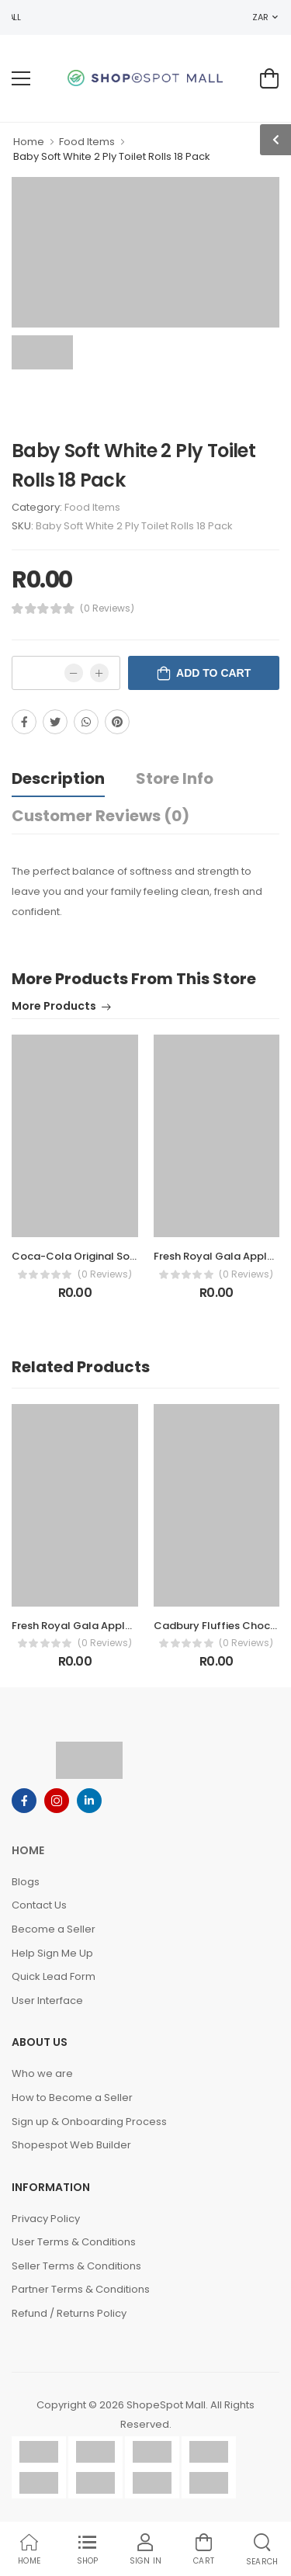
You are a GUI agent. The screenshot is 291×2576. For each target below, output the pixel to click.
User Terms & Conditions (74, 2241)
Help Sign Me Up (52, 1953)
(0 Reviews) (107, 608)
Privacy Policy (46, 2218)
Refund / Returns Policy (69, 2313)
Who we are (42, 2073)
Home (28, 141)
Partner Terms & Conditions (81, 2289)
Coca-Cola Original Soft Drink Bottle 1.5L (116, 1256)
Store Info (174, 778)
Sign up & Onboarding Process (89, 2121)
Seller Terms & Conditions (76, 2266)
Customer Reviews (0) (100, 816)
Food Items (87, 141)
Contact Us (39, 1905)
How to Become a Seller (72, 2097)
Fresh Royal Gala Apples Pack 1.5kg (101, 1625)
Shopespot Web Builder (71, 2144)
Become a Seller (53, 1929)
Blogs (26, 1881)
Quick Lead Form (53, 1976)
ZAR (260, 17)
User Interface (47, 2000)
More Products (54, 1007)
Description (58, 778)
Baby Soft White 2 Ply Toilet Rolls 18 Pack (111, 156)
